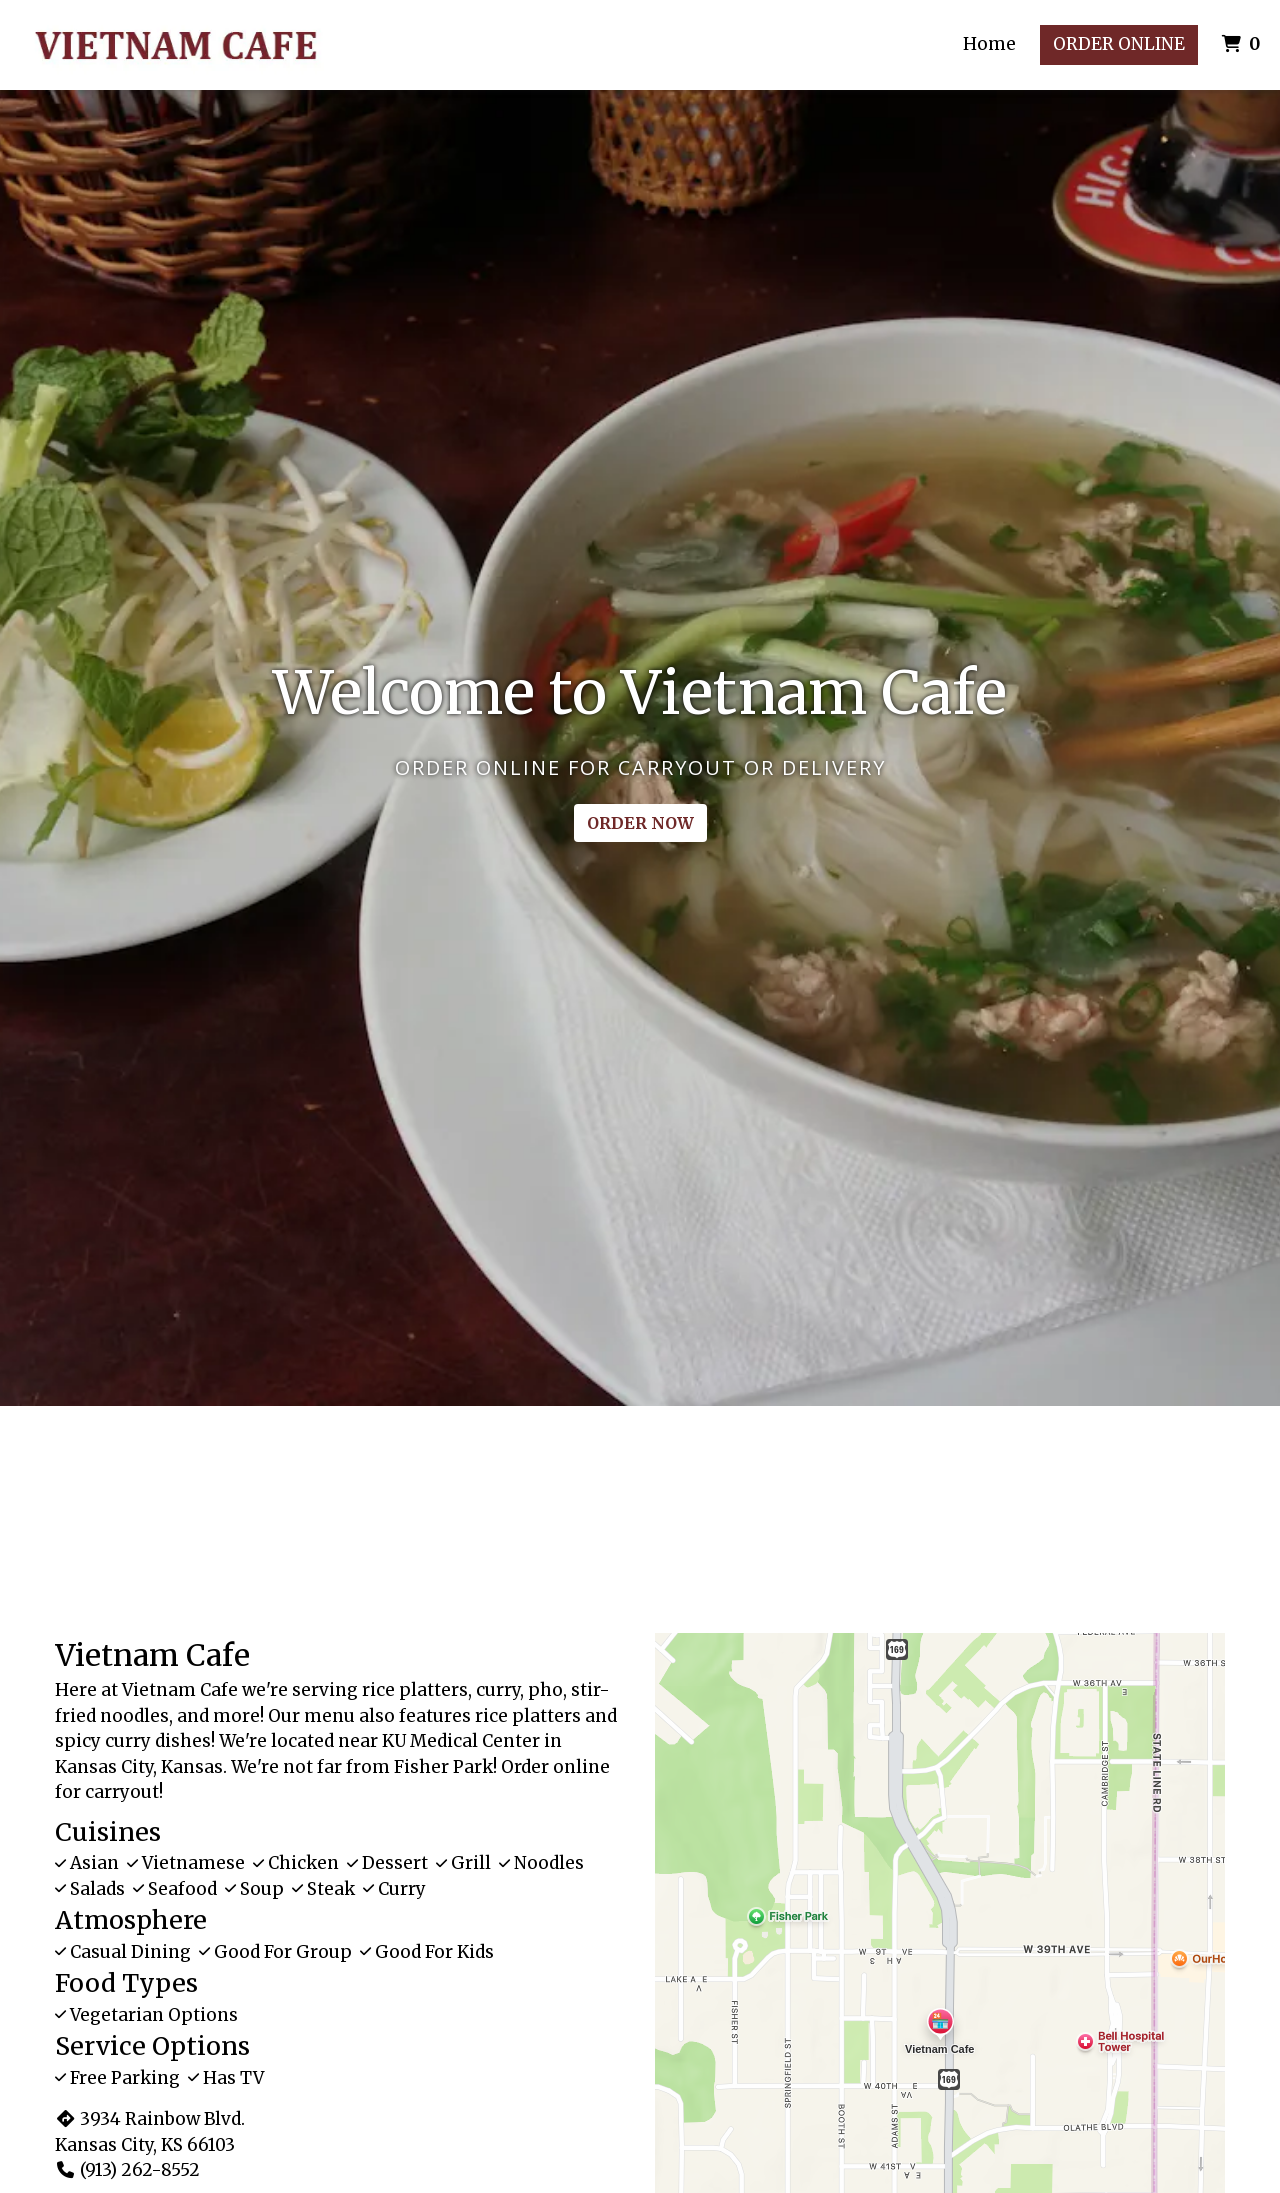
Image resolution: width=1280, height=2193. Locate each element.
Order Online (1119, 44)
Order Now (640, 823)
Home (989, 44)
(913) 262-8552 (127, 2170)
